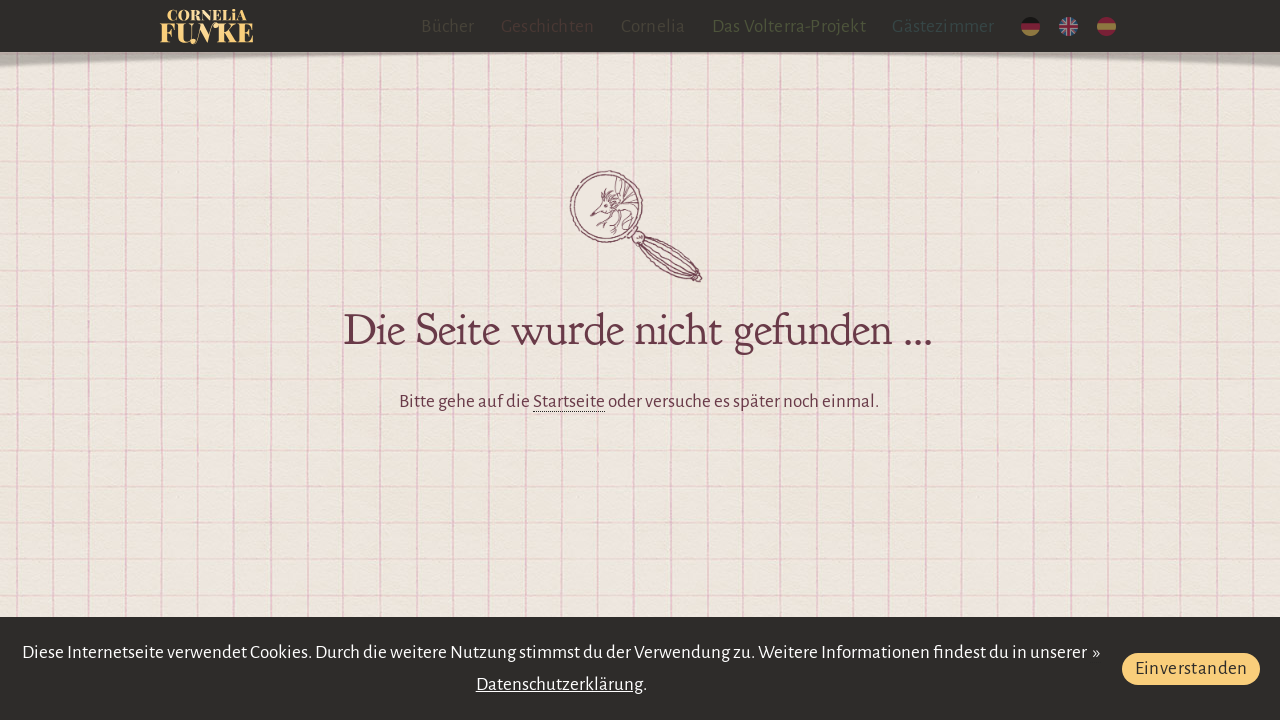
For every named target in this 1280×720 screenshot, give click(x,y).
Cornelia (653, 26)
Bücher (447, 26)
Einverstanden (1191, 668)
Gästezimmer (943, 26)
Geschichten (547, 26)
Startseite (569, 401)
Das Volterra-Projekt (789, 26)
